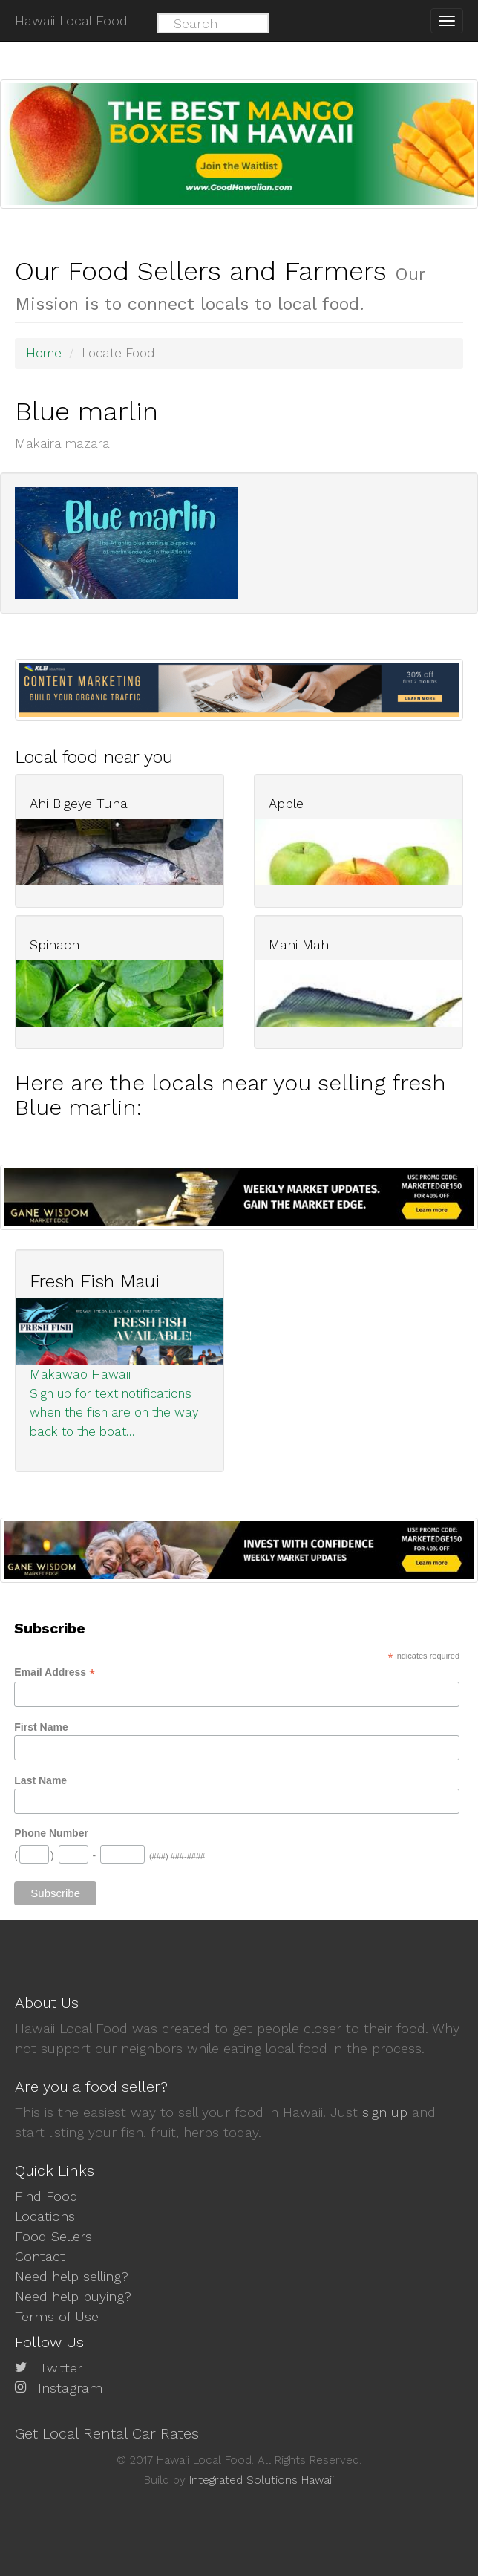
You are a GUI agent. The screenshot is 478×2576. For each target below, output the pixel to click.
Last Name (40, 1780)
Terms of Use (57, 2316)
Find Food (46, 2196)
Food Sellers (53, 2236)
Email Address (54, 1672)
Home (44, 352)
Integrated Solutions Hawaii (261, 2480)
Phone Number (51, 1833)
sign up (384, 2112)
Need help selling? (71, 2276)
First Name (41, 1727)
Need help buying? (73, 2296)
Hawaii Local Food (71, 20)
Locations (45, 2216)
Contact (40, 2256)
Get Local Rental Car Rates (107, 2433)
